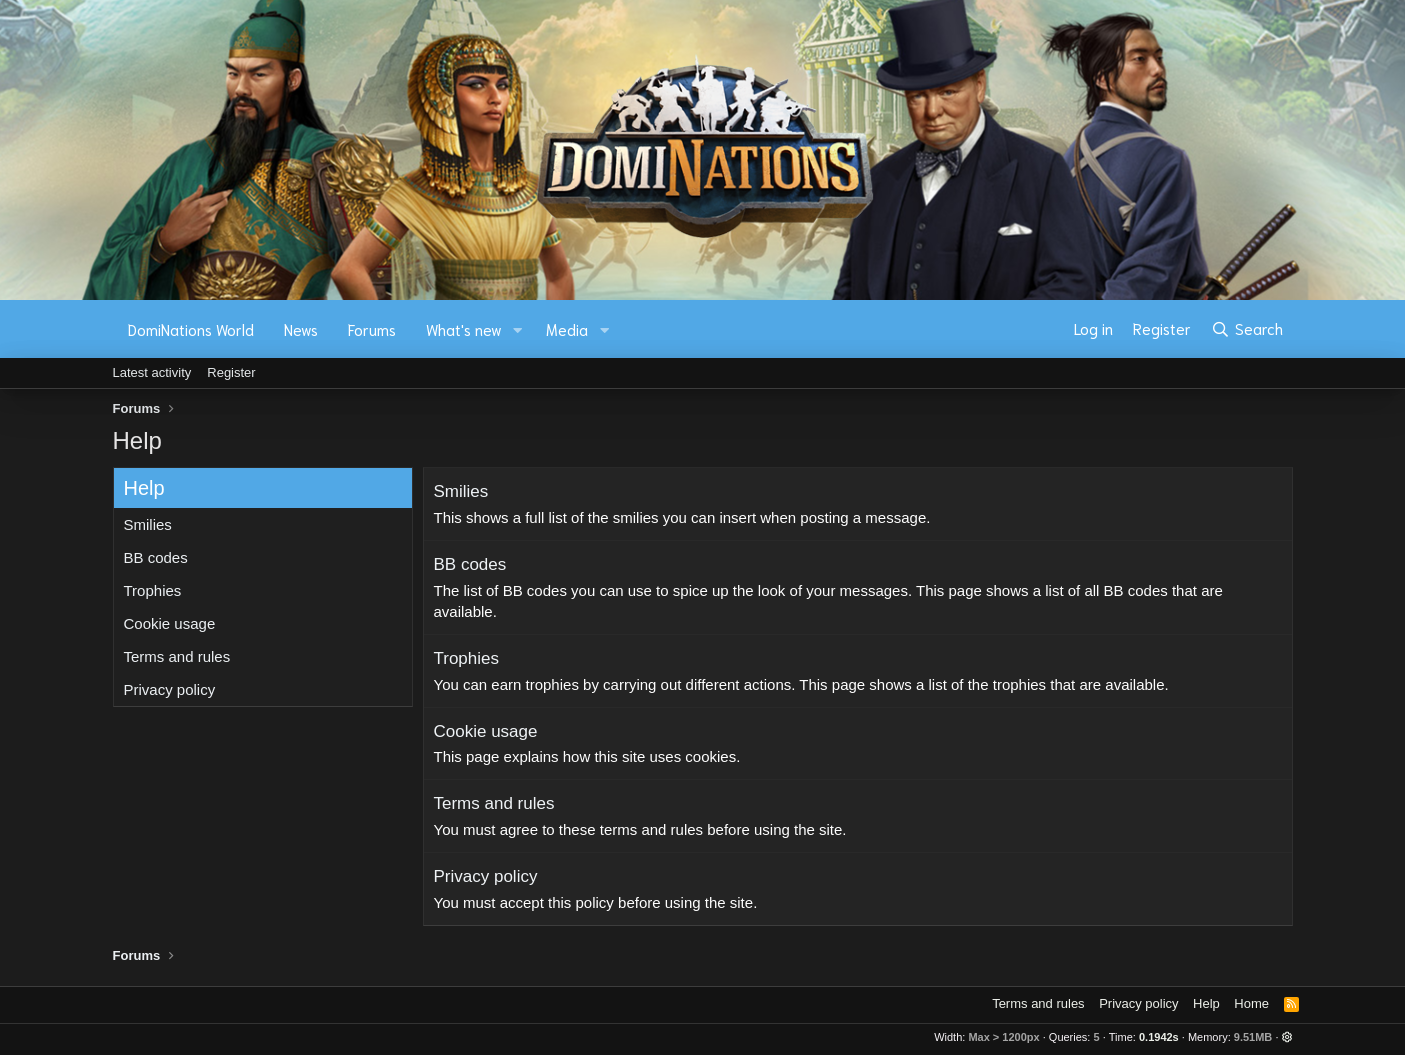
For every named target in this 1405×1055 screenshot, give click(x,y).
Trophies (153, 590)
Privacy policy (170, 689)
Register (231, 372)
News (301, 329)
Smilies (148, 524)
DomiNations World (191, 329)
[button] (517, 329)
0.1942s (1159, 1037)
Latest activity (152, 372)
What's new (464, 329)
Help (1206, 1003)
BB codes (156, 557)
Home (1251, 1003)
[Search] (1246, 329)
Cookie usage (170, 623)
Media (567, 329)
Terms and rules (177, 656)
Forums (372, 329)
